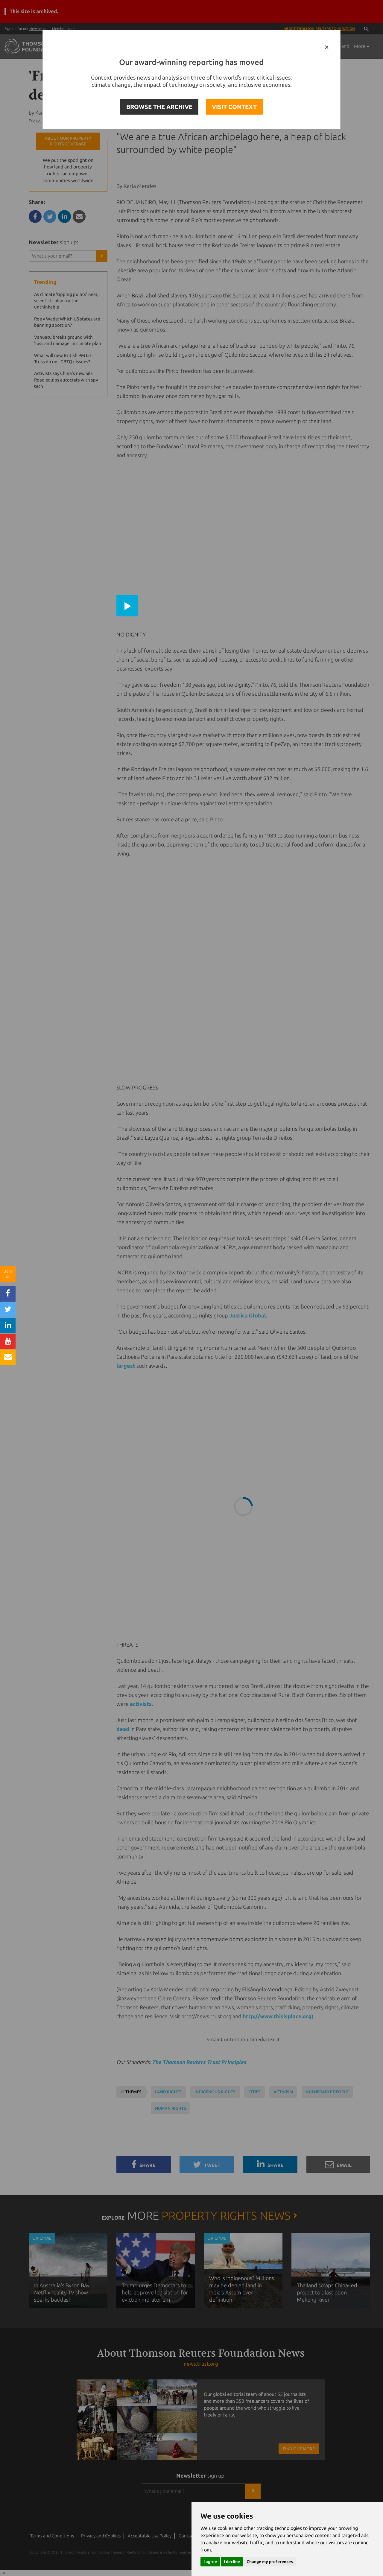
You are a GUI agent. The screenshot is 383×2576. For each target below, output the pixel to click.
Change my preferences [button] (270, 2561)
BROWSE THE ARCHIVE (159, 106)
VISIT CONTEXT (234, 106)
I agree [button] (210, 2561)
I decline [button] (232, 2561)
